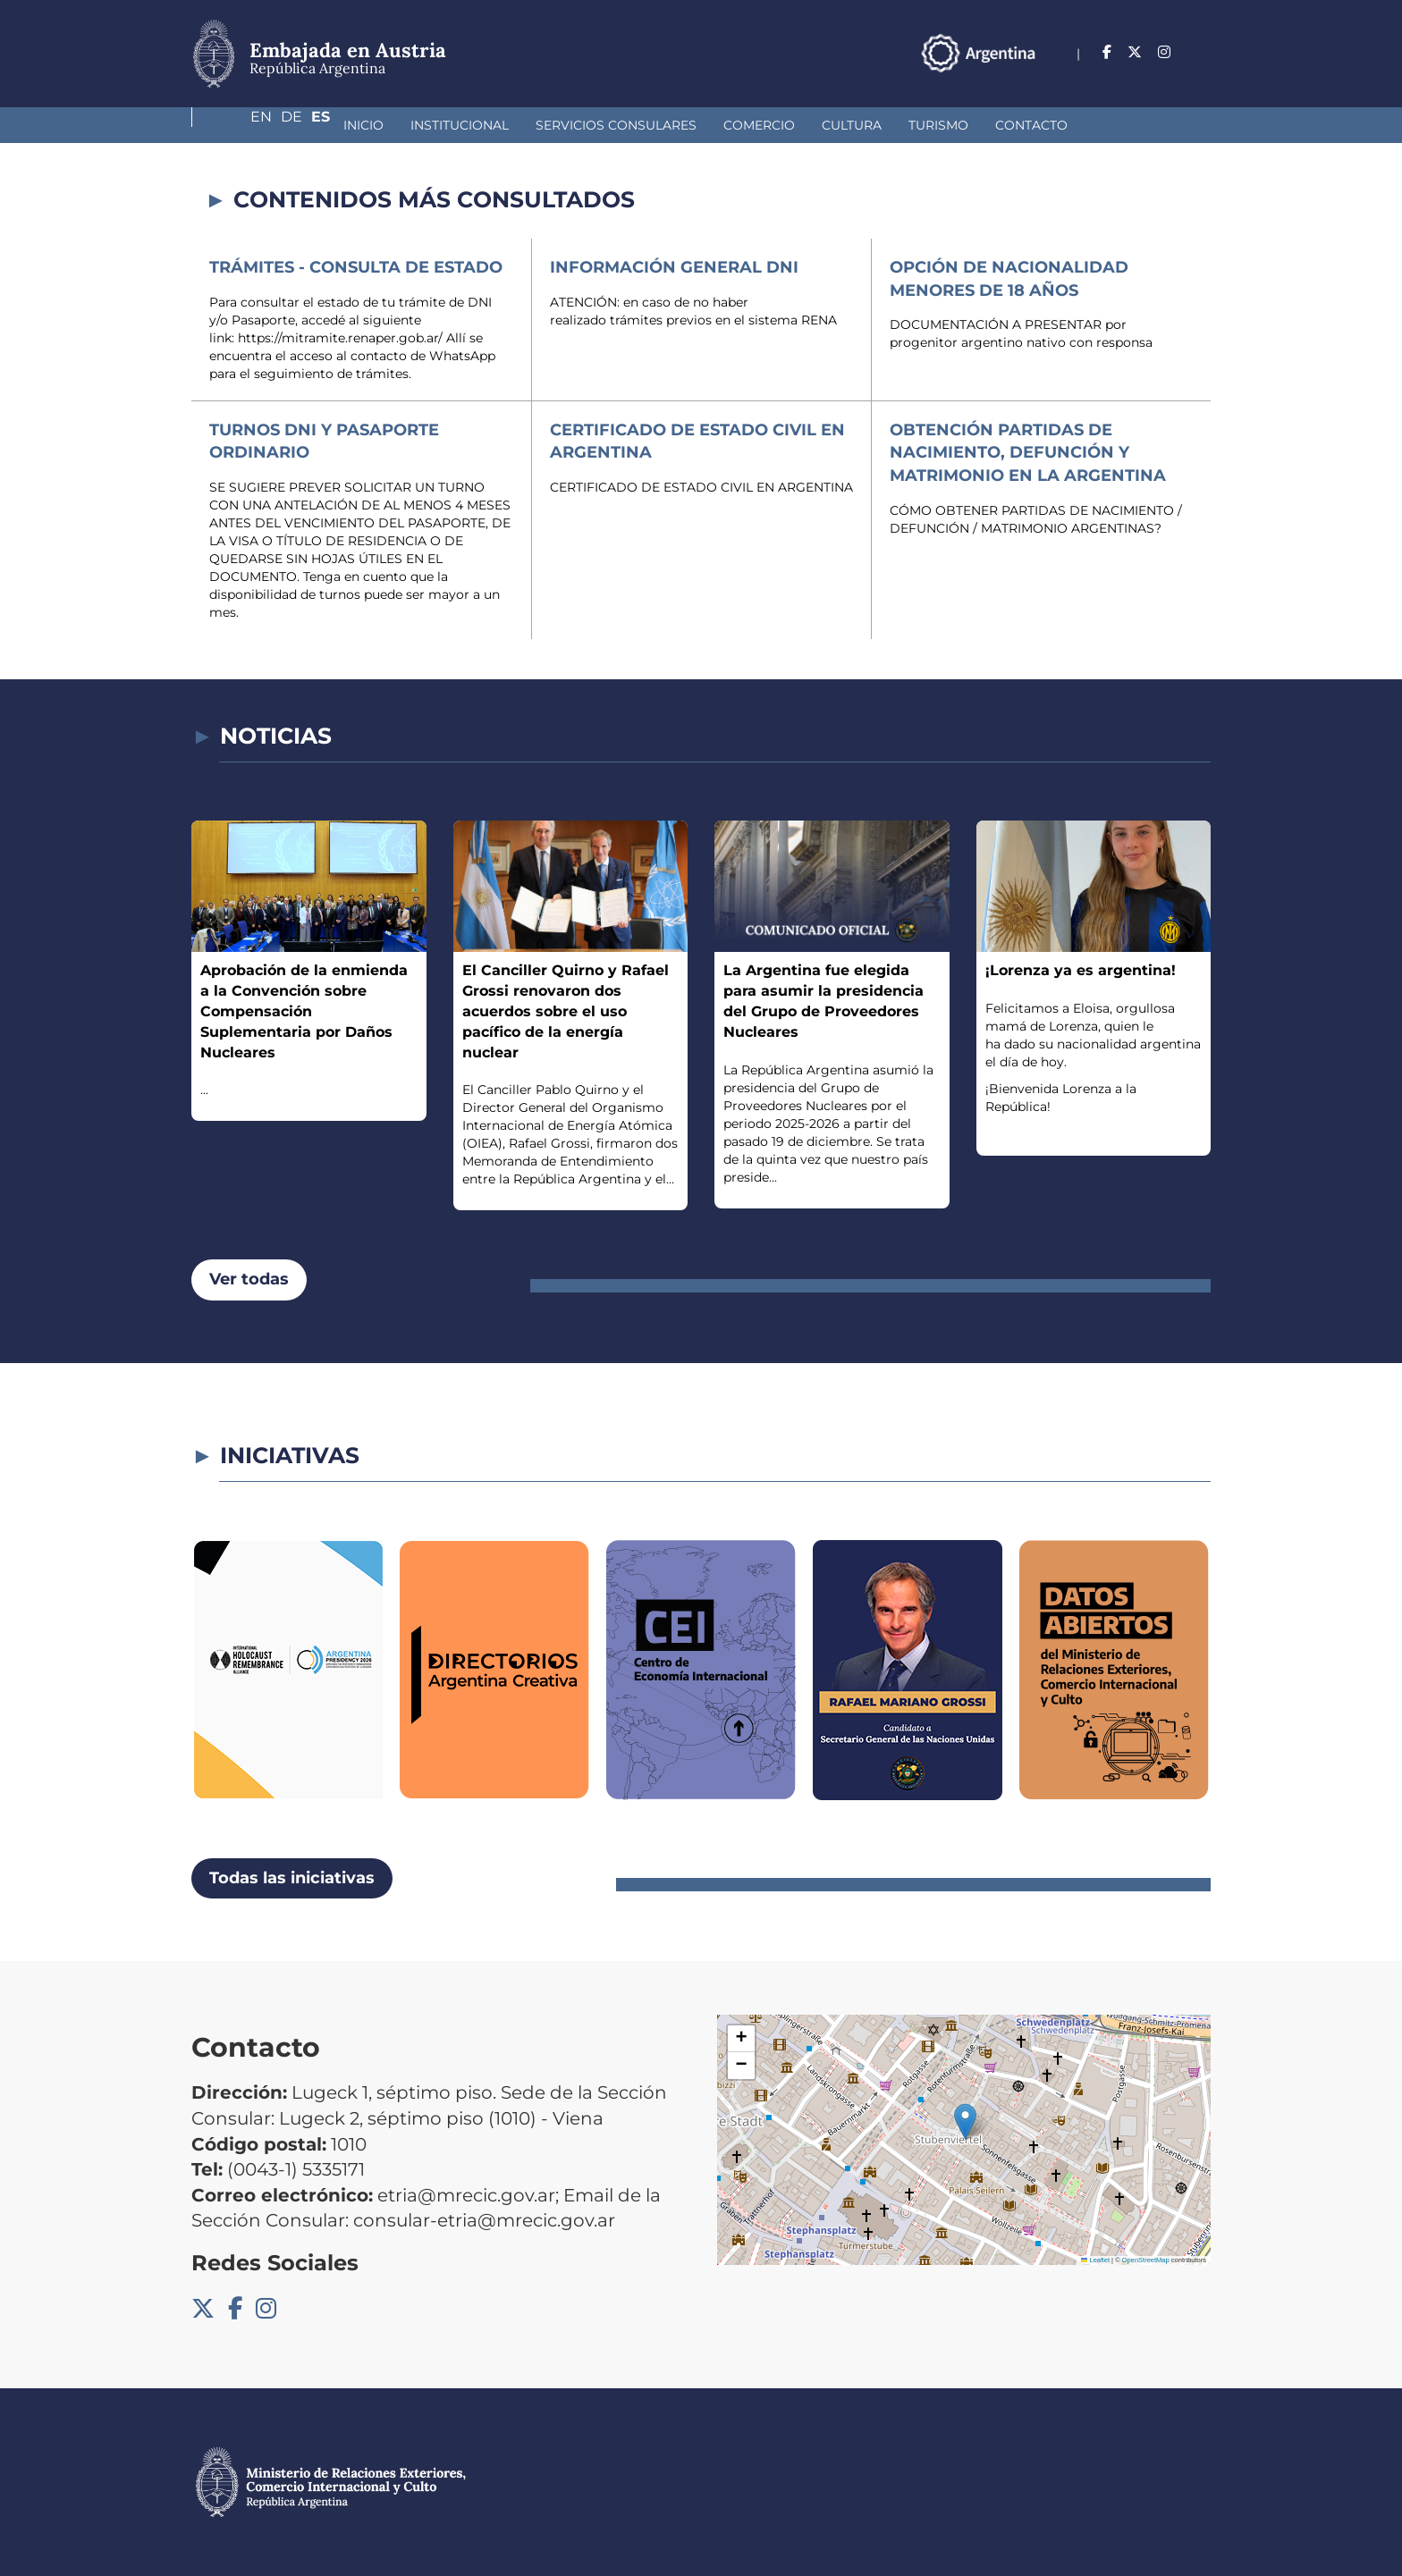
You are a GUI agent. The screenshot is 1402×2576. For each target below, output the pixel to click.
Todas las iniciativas (292, 1878)
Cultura (726, 125)
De (1165, 52)
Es (1201, 52)
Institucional (334, 125)
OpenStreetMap (1146, 2260)
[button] (965, 2121)
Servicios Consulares (490, 125)
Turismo (813, 125)
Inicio (238, 125)
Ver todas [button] (249, 1279)
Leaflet (1095, 2260)
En (1127, 52)
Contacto (906, 125)
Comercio (634, 125)
